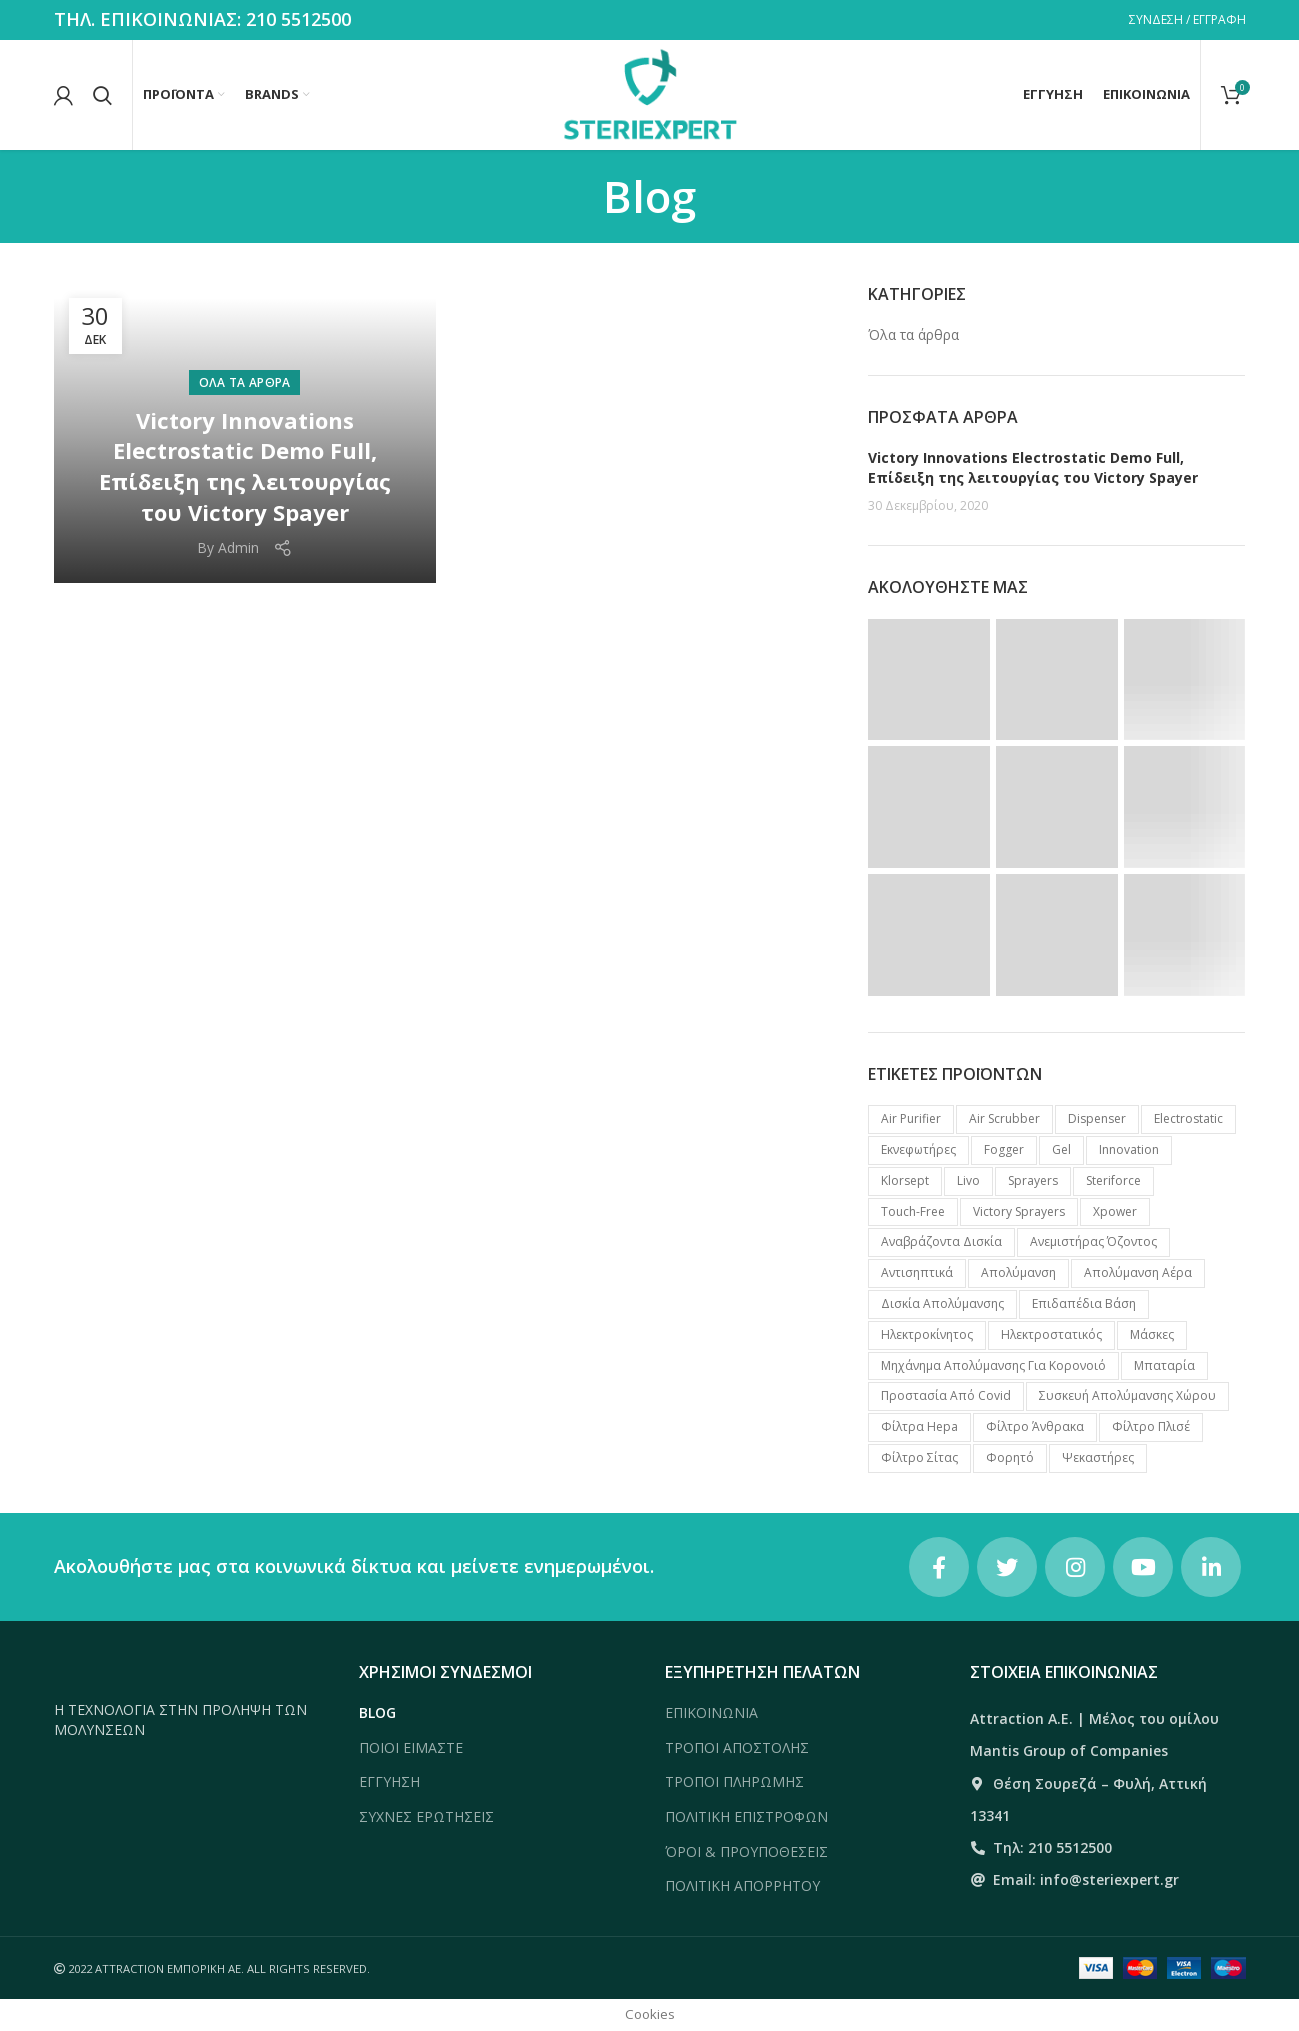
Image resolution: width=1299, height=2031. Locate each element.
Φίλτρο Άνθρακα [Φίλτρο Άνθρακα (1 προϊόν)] (1035, 1426)
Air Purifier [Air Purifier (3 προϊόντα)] (911, 1118)
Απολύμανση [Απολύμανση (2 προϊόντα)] (1018, 1272)
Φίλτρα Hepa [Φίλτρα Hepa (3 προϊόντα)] (919, 1426)
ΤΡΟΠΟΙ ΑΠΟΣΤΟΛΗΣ (737, 1747)
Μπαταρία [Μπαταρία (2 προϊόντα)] (1164, 1365)
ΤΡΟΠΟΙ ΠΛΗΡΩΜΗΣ (734, 1781)
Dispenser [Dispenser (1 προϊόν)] (1097, 1118)
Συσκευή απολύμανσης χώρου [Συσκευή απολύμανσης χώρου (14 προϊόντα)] (1127, 1395)
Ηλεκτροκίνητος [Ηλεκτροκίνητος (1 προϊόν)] (927, 1334)
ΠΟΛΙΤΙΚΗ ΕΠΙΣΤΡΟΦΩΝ (746, 1816)
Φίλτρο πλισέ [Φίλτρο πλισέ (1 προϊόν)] (1151, 1426)
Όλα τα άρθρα (245, 382)
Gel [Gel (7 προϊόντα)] (1061, 1149)
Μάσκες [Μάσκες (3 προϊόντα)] (1152, 1334)
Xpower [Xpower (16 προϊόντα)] (1115, 1211)
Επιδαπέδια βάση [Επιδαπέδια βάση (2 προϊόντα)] (1084, 1303)
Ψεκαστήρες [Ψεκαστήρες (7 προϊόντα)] (1098, 1457)
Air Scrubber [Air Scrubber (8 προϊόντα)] (1004, 1118)
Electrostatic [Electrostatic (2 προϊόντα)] (1188, 1118)
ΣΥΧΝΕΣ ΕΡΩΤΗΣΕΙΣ (426, 1816)
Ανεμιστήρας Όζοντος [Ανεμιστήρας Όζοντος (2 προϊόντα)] (1093, 1241)
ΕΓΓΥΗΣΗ (389, 1781)
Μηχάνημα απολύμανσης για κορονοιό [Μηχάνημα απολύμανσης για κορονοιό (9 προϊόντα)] (993, 1365)
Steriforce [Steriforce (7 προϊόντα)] (1113, 1180)
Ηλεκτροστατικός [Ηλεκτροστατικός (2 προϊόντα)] (1051, 1334)
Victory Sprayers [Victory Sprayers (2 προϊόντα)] (1019, 1211)
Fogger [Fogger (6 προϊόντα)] (1004, 1149)
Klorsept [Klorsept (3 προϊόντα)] (905, 1180)
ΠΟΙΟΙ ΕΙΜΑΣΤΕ (411, 1747)
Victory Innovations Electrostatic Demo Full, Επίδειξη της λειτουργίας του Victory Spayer (245, 466)
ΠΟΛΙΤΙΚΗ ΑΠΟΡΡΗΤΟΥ (742, 1885)
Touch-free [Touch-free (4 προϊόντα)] (913, 1211)
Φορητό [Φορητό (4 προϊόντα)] (1010, 1457)
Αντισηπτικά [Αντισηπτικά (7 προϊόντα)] (917, 1272)
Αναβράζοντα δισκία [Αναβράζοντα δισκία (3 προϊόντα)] (941, 1241)
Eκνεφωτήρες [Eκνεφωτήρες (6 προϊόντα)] (918, 1149)
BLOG (377, 1712)
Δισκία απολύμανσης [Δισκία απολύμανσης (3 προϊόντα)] (942, 1303)
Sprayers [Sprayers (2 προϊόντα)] (1033, 1180)
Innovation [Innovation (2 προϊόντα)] (1129, 1149)
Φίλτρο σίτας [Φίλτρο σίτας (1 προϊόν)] (919, 1457)
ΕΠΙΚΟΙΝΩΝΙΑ (711, 1712)
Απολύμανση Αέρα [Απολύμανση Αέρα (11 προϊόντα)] (1138, 1272)
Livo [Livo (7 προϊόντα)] (968, 1180)
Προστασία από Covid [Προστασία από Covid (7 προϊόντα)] (946, 1395)
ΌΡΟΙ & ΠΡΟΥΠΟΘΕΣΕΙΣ (746, 1851)
